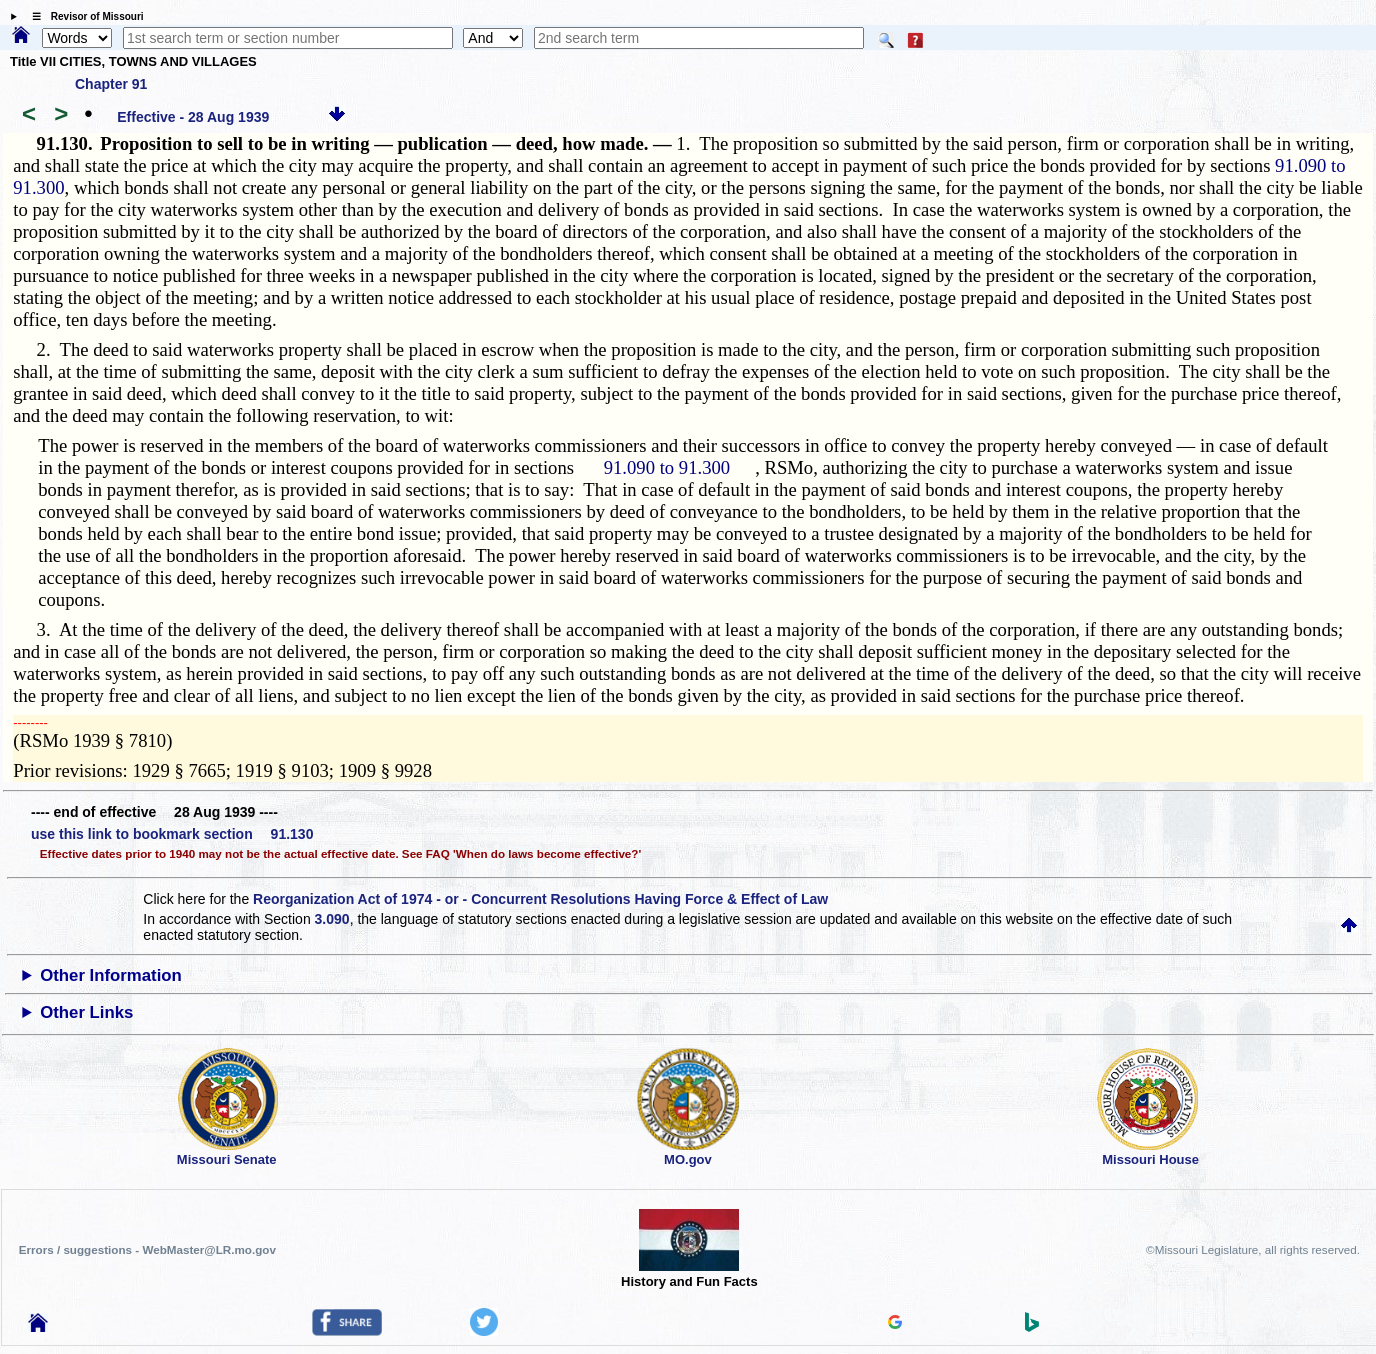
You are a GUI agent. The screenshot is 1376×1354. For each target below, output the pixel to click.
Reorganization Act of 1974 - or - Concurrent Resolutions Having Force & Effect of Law (540, 899)
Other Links (86, 1012)
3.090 (332, 919)
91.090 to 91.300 (667, 467)
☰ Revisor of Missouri (83, 16)
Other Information (111, 975)
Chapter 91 (111, 84)
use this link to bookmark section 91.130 (172, 834)
